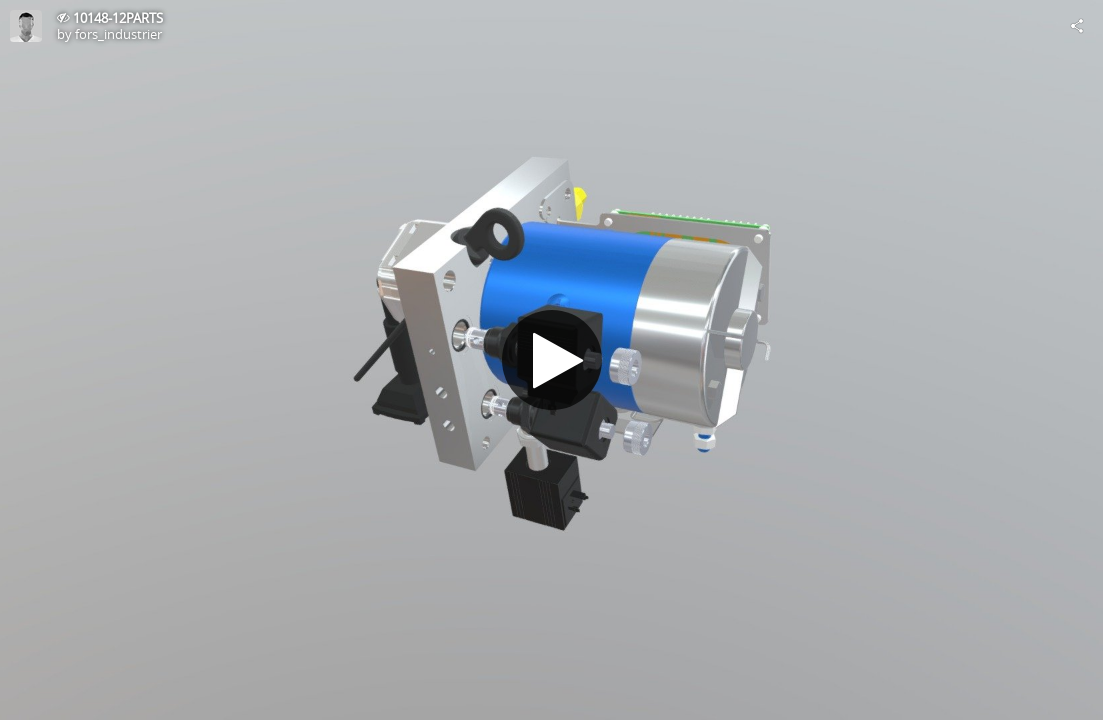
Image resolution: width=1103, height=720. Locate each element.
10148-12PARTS (118, 18)
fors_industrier (118, 34)
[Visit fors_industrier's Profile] (26, 26)
